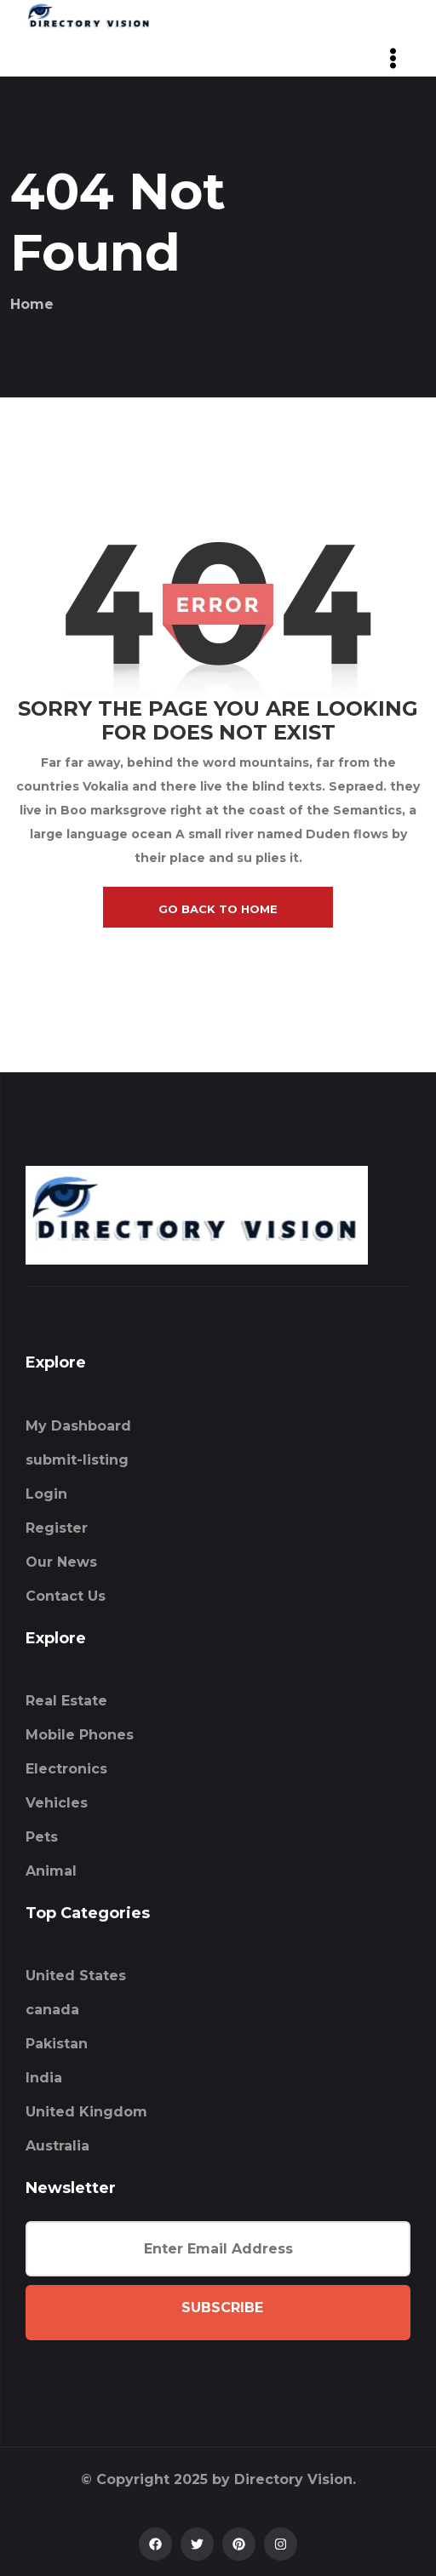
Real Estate (66, 1701)
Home (32, 304)
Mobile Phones (80, 1735)
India (44, 2078)
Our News (61, 1562)
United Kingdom (86, 2112)
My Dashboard (78, 1426)
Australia (57, 2146)
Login (46, 1494)
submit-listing (77, 1460)
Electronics (66, 1769)
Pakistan (57, 2044)
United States (76, 1976)
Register (57, 1528)
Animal (51, 1871)
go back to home (218, 909)
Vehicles (57, 1803)
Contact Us (66, 1596)
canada (52, 2010)
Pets (42, 1837)
